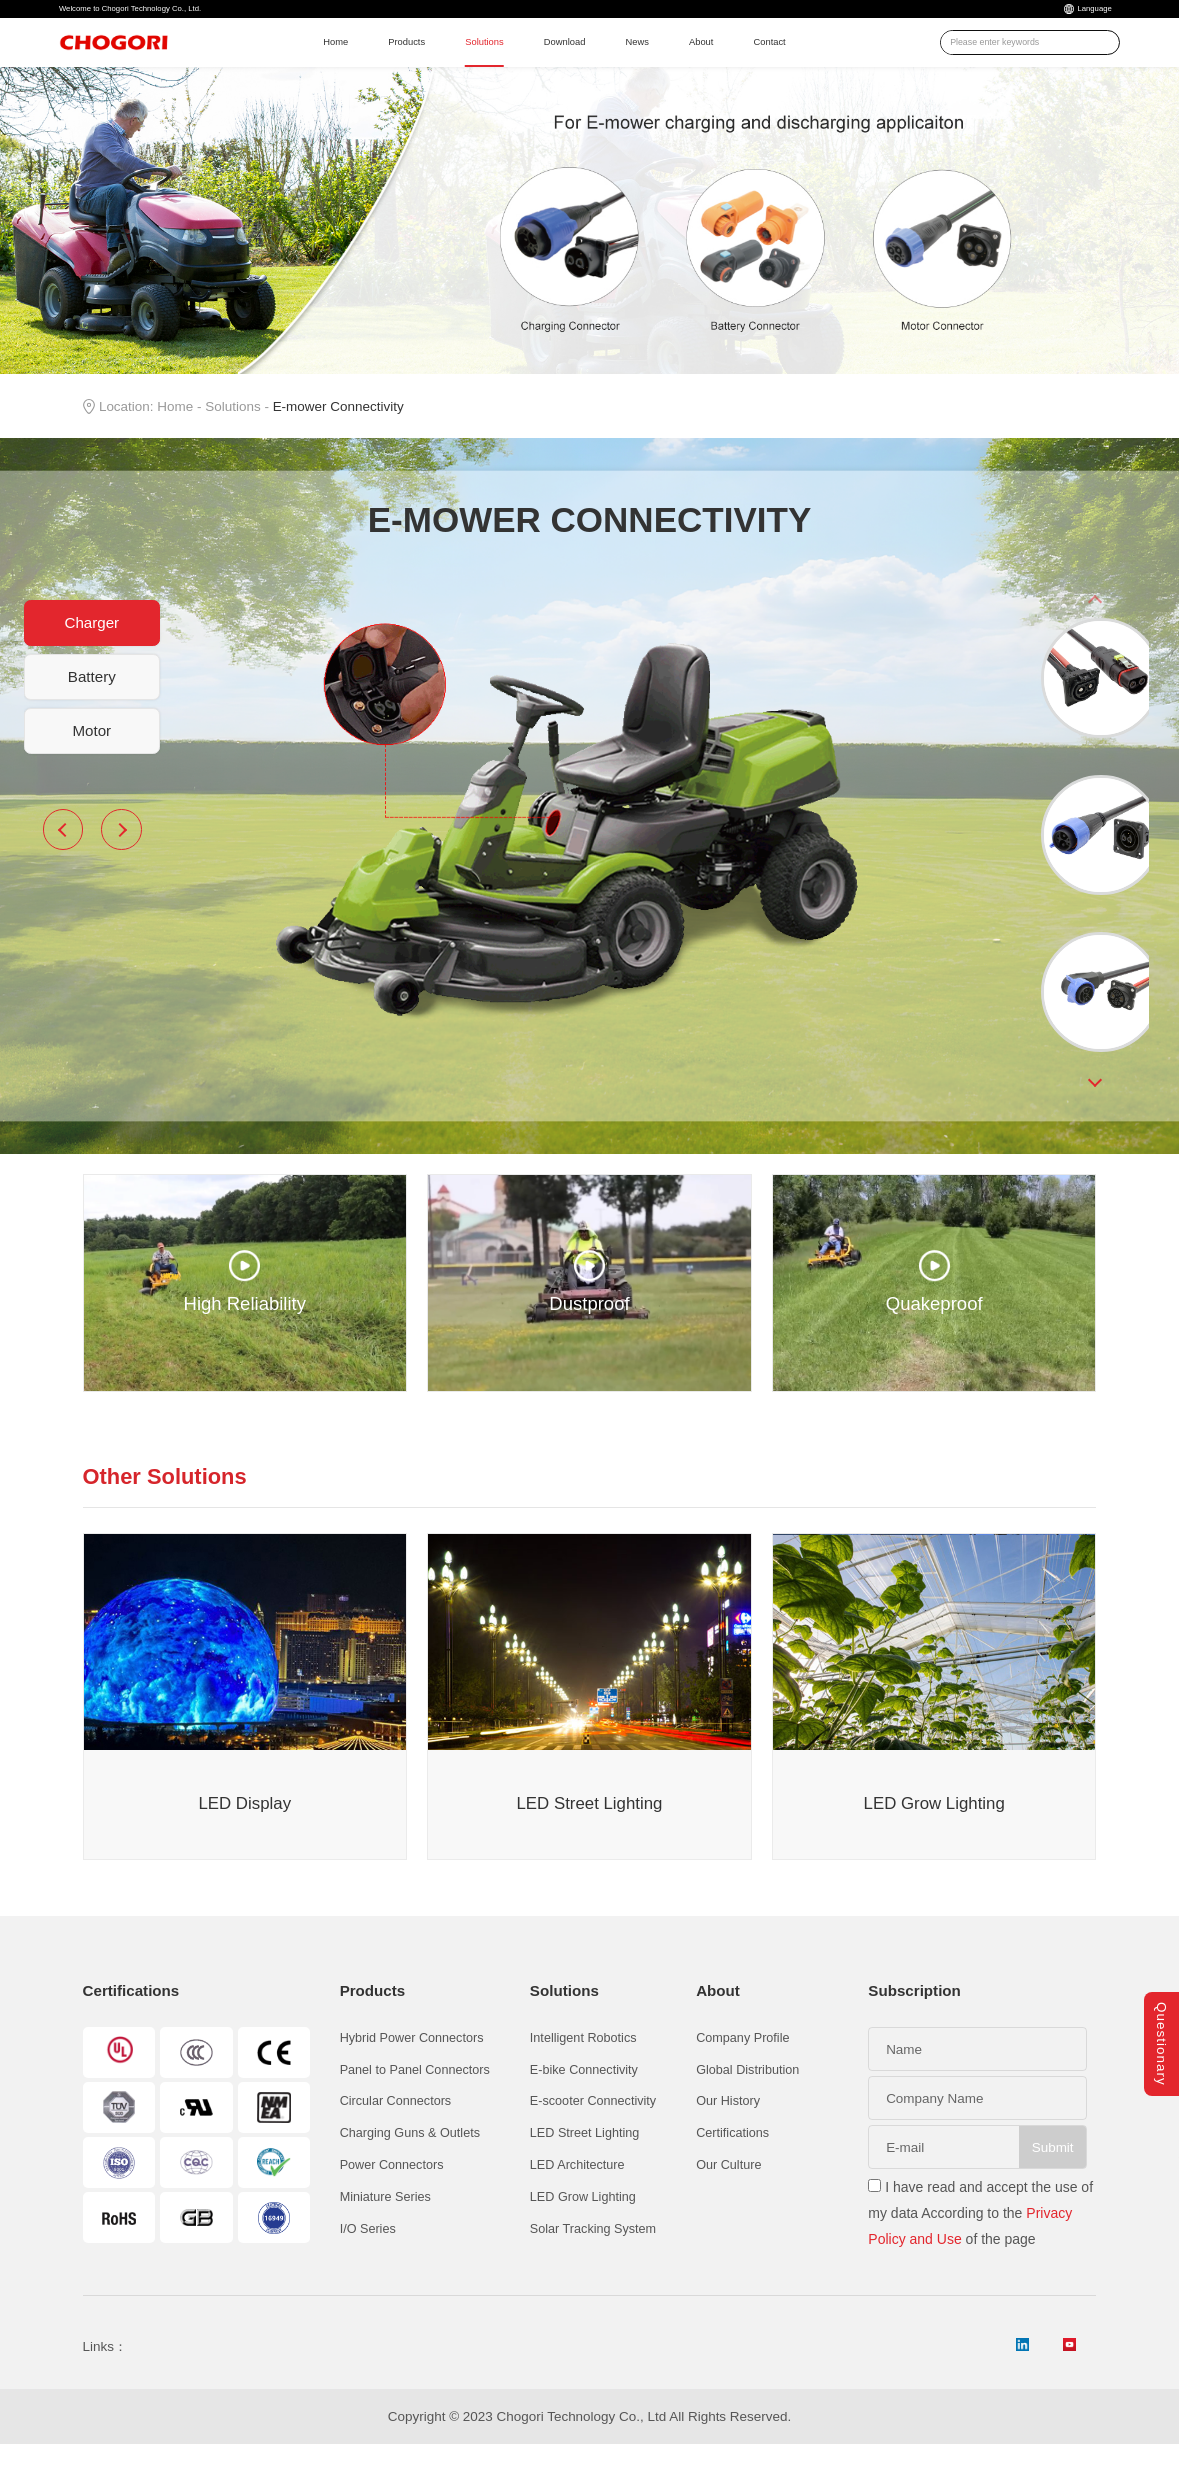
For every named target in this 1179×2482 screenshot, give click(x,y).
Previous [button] (63, 865)
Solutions (497, 64)
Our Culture (728, 2201)
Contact (848, 64)
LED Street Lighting (584, 2169)
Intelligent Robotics (583, 2073)
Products (400, 64)
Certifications (732, 2169)
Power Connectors (392, 2201)
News (689, 64)
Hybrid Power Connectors (412, 2073)
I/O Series (368, 2265)
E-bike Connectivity (584, 2105)
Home (313, 64)
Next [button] (121, 865)
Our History (728, 2137)
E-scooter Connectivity (593, 2137)
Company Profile (742, 2073)
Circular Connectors (396, 2137)
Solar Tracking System (593, 2265)
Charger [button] (91, 657)
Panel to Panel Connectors (415, 2105)
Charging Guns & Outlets (410, 2169)
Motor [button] (91, 765)
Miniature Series (385, 2233)
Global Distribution (747, 2105)
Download (599, 64)
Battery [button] (92, 711)
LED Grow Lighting (583, 2233)
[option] (1095, 715)
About (765, 64)
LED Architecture (577, 2201)
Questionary (1161, 2032)
